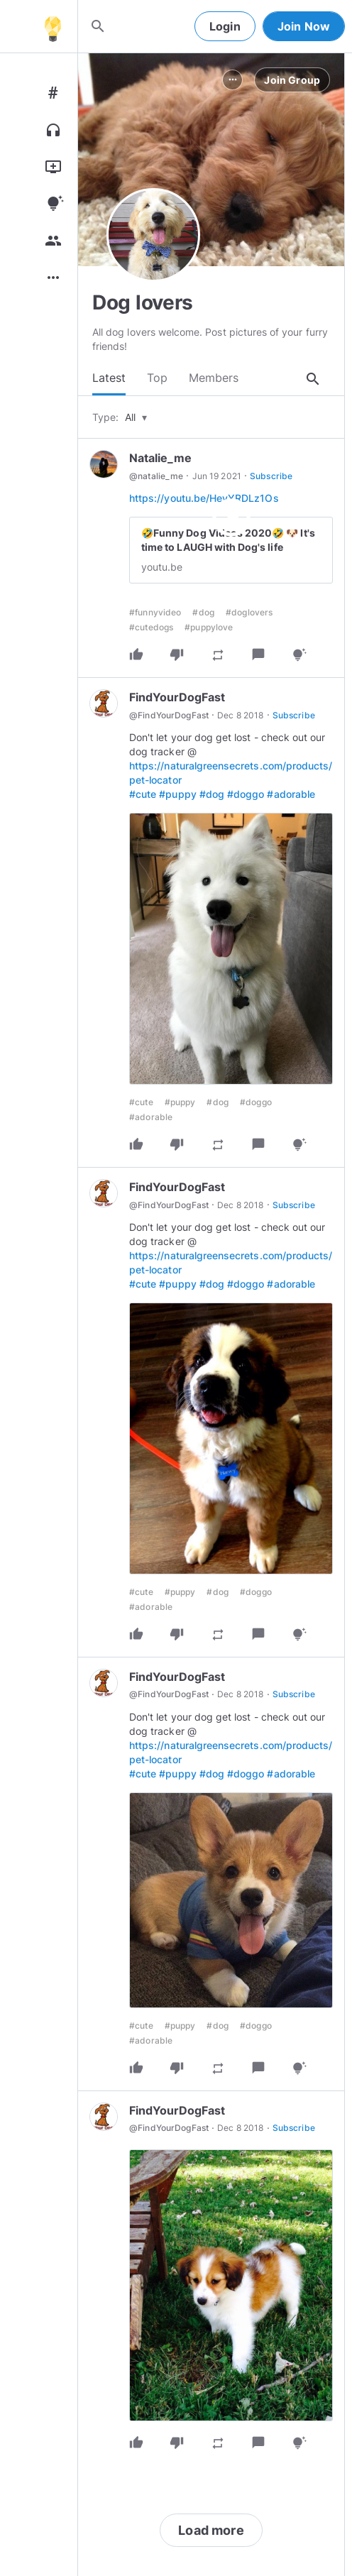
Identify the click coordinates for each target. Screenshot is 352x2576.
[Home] (52, 26)
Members (213, 378)
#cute (142, 795)
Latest (109, 378)
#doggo (245, 795)
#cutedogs (151, 628)
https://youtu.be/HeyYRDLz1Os (204, 499)
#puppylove (209, 628)
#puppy (177, 795)
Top (157, 378)
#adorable (291, 795)
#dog (203, 613)
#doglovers (249, 613)
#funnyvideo (155, 613)
